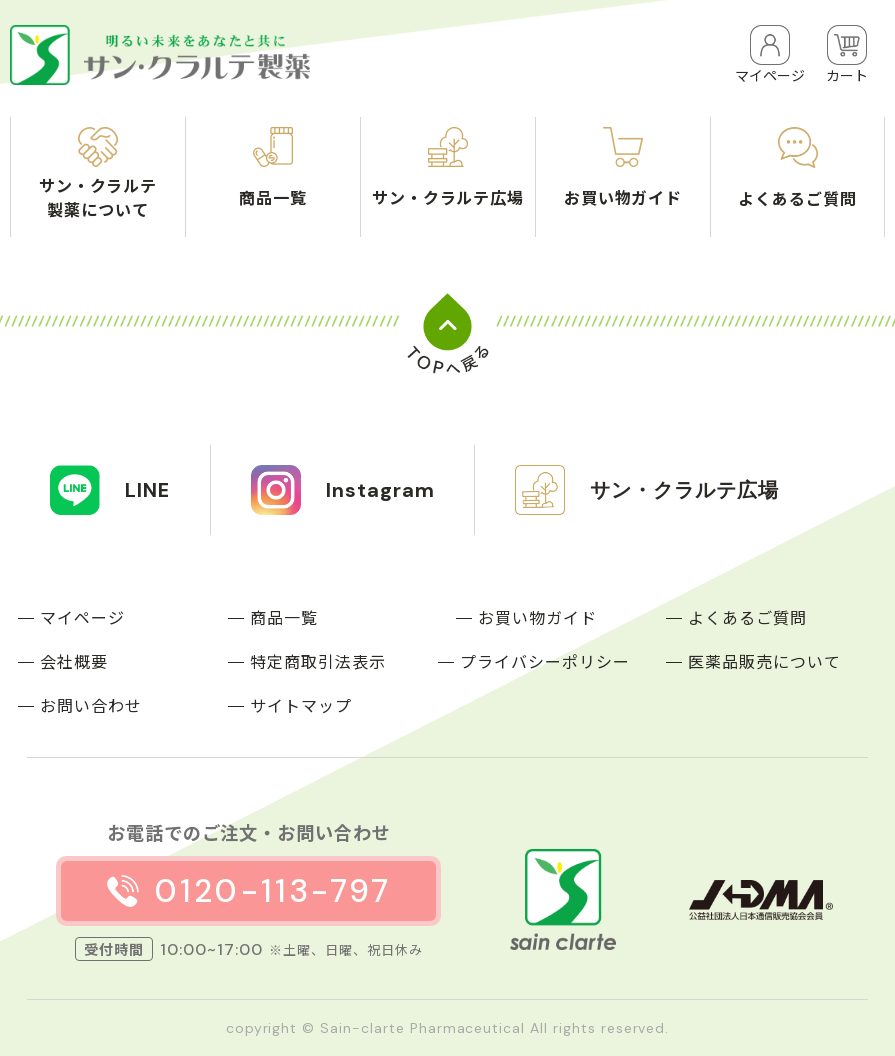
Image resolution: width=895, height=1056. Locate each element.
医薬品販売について (764, 661)
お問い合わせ (91, 705)
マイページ (82, 617)
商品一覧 (284, 617)
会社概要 (74, 661)
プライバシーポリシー (545, 661)
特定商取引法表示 (318, 661)
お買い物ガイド (537, 617)
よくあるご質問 (747, 617)
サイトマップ (301, 705)
